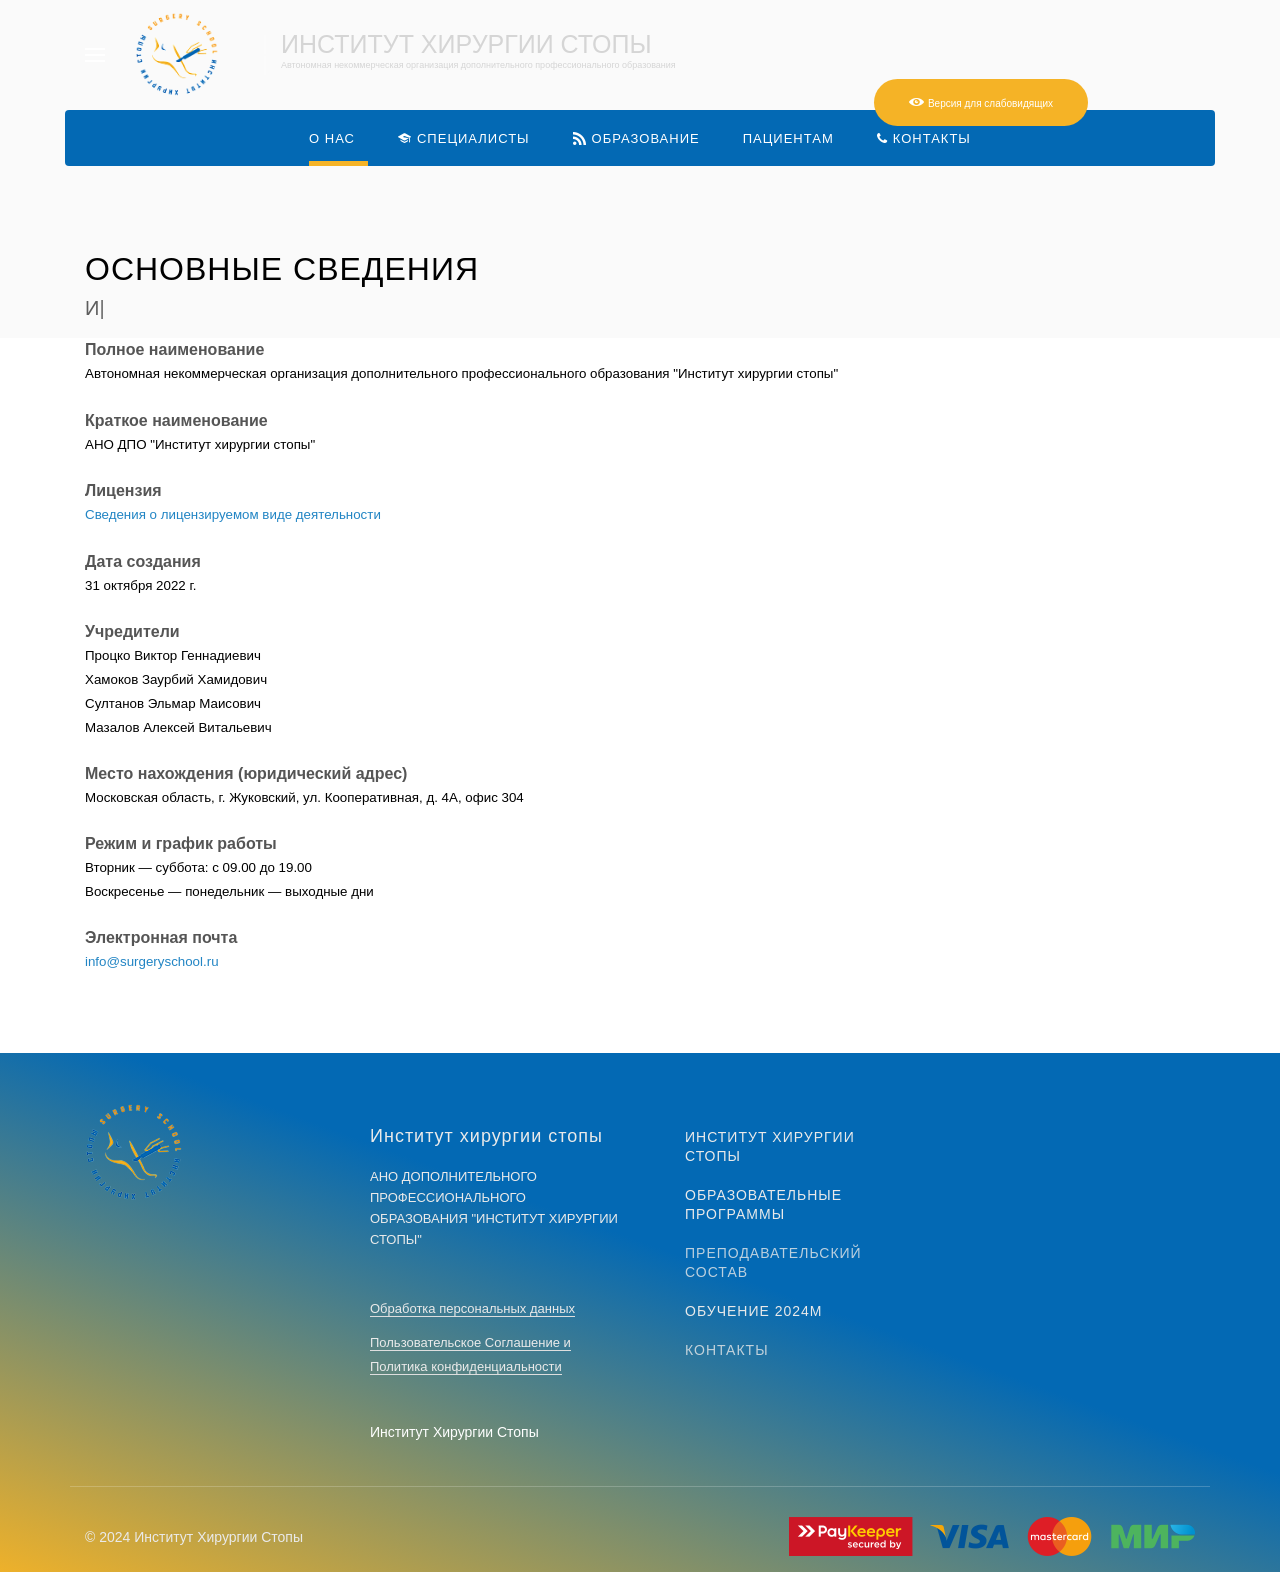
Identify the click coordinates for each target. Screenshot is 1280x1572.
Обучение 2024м (754, 1311)
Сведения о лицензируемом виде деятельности (233, 514)
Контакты (727, 1350)
